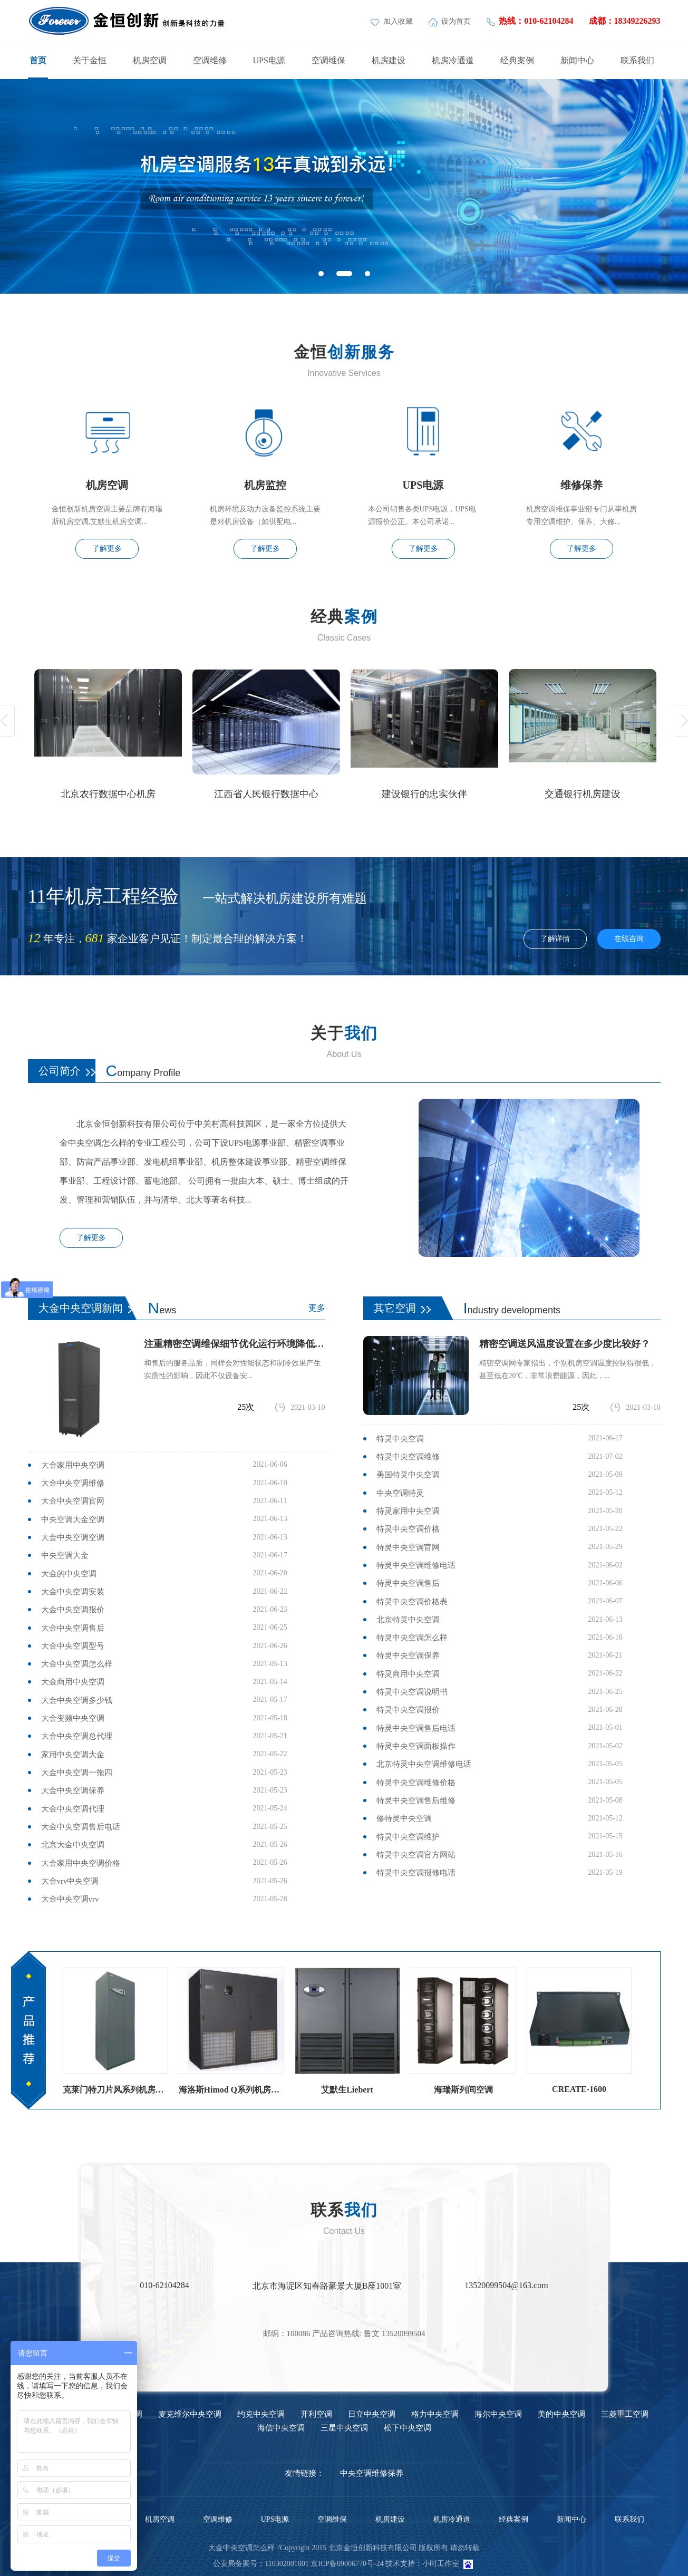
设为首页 (450, 21)
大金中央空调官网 (72, 1501)
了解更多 (107, 549)
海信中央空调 (281, 2428)
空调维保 (328, 60)
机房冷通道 (453, 60)
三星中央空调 (344, 2428)
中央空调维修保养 (371, 2473)
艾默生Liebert (347, 2089)
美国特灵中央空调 (408, 1474)
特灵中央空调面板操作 (416, 1746)
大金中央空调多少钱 (76, 1700)
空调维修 (210, 60)
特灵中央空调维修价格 (416, 1782)
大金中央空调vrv (70, 1899)
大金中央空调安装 (72, 1591)
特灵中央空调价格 (408, 1529)
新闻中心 (577, 60)
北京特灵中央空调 (408, 1619)
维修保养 (581, 485)
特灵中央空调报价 (408, 1710)
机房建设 (388, 60)
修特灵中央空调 (404, 1818)
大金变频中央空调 (72, 1718)
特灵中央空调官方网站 (416, 1855)
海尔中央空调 (498, 2414)
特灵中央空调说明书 (412, 1692)
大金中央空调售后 (72, 1628)
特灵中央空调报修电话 (416, 1872)
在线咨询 (629, 939)
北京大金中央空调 (72, 1845)
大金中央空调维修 (72, 1483)
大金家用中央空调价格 (80, 1863)
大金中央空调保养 (72, 1790)
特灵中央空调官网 (408, 1547)
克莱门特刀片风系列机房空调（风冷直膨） (115, 2089)
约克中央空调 (261, 2414)
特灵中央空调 (400, 1439)
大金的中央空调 (68, 1574)
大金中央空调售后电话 (80, 1827)
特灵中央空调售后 (408, 1583)
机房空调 (150, 60)
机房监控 (265, 485)
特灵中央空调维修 (408, 1456)
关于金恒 (89, 60)
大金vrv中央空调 (70, 1881)
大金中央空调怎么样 (76, 1664)
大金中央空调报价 (72, 1609)
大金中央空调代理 (72, 1809)
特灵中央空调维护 (408, 1837)
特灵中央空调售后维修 (416, 1800)
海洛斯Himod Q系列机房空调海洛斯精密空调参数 (231, 2089)
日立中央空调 (371, 2414)
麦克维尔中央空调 (189, 2414)
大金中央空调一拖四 (76, 1772)
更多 (316, 1307)
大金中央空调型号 (72, 1646)
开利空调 (316, 2414)
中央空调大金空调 (72, 1519)
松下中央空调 (407, 2428)
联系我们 (637, 60)
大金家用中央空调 (72, 1465)
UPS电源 (269, 60)
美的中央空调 (561, 2414)
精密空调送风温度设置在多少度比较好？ (564, 1344)
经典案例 (517, 60)
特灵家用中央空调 (408, 1511)
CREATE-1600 (579, 2089)
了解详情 (555, 939)
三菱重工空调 (624, 2414)
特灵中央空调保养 (408, 1655)
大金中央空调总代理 (76, 1736)
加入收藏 (392, 21)
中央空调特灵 (400, 1493)
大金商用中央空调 (72, 1682)
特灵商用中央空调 (408, 1674)
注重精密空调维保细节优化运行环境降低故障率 (234, 1344)
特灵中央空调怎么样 (412, 1637)
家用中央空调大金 (72, 1754)
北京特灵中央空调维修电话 (423, 1764)
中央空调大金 (65, 1555)
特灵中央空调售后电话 (416, 1728)
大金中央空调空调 (72, 1537)
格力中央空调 (435, 2414)
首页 (38, 60)
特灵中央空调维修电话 (416, 1565)
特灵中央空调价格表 (412, 1601)
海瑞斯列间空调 (463, 2089)
